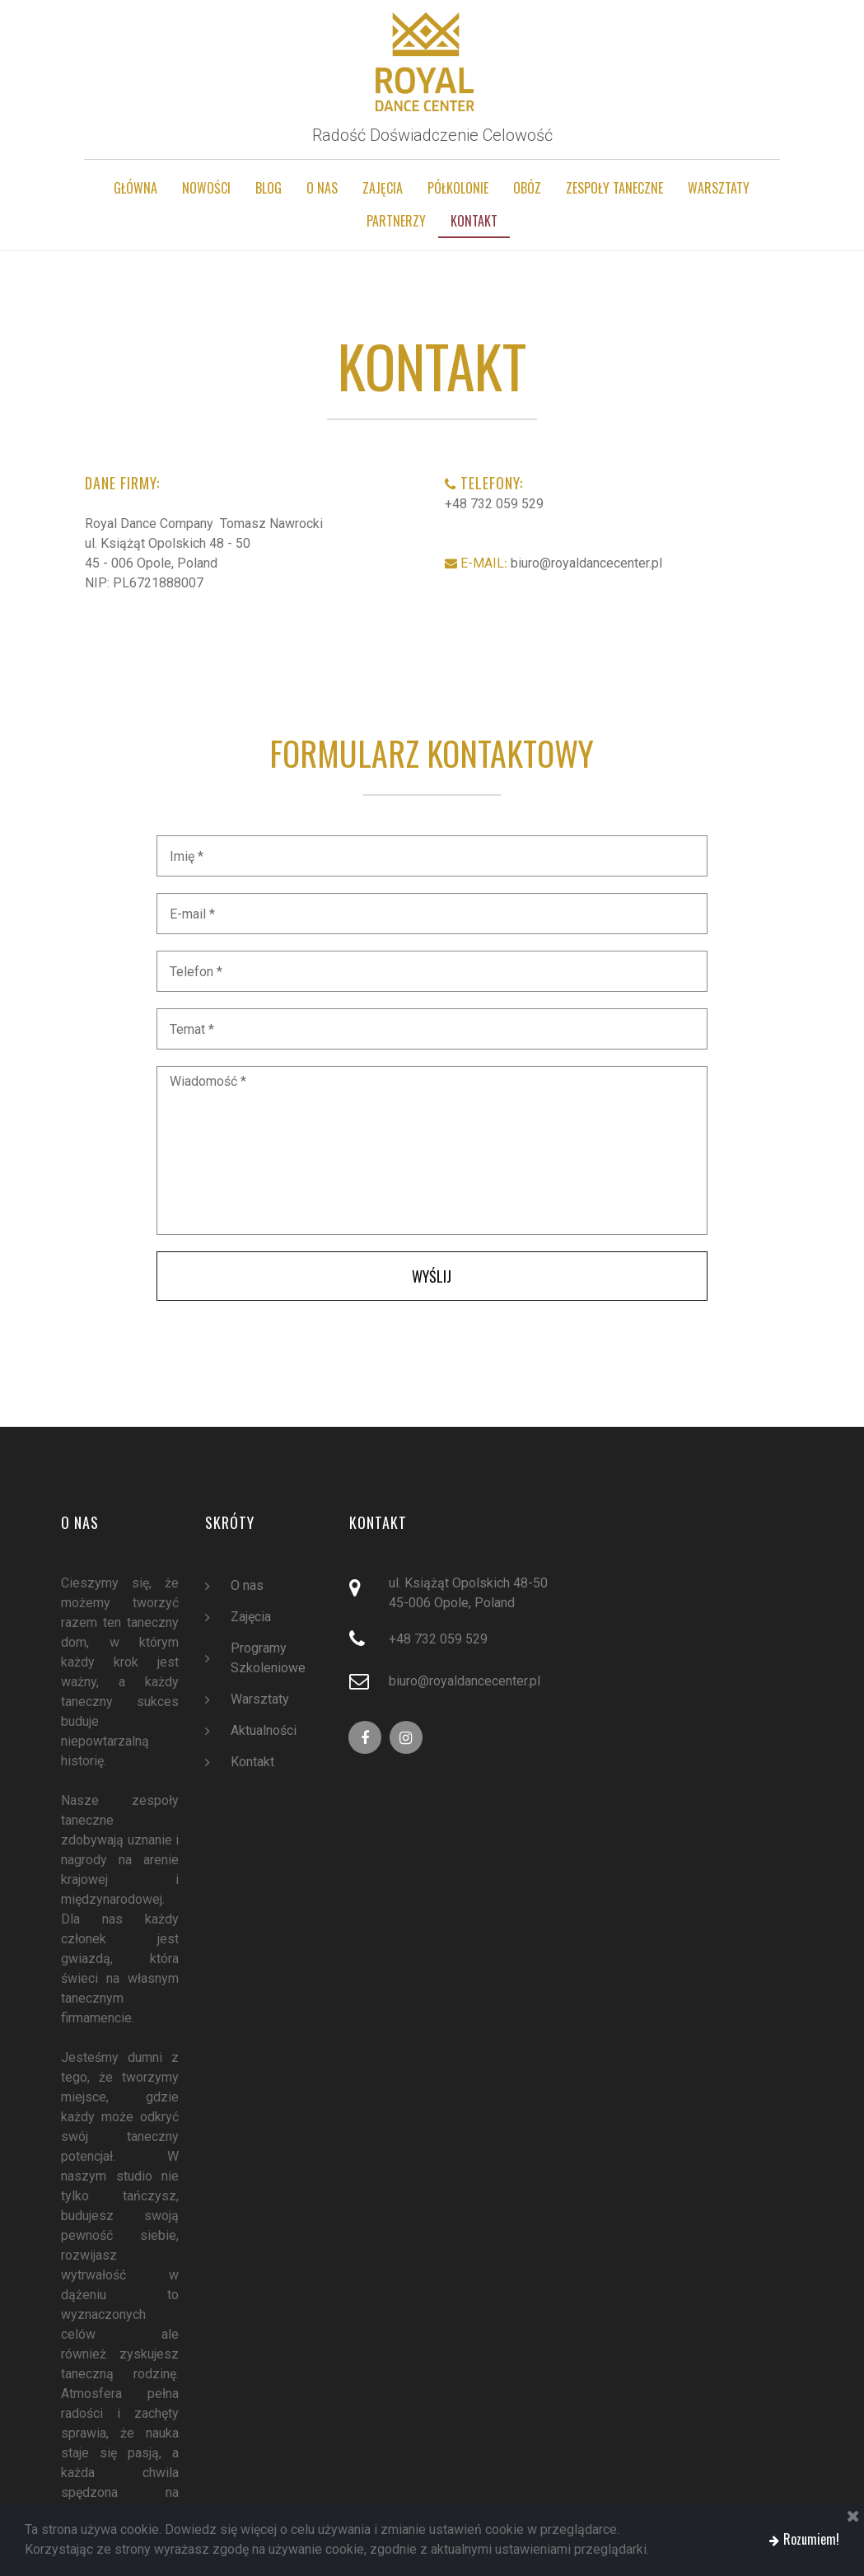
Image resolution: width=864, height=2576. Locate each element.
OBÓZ (527, 188)
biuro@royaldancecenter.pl (581, 564)
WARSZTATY (719, 188)
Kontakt (252, 1763)
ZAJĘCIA (382, 188)
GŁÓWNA (135, 188)
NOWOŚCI (206, 188)
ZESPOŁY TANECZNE (614, 188)
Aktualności (263, 1732)
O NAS (322, 188)
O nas (247, 1587)
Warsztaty (259, 1701)
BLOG (268, 188)
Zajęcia (250, 1618)
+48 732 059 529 (494, 505)
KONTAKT (474, 221)
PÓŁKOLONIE (457, 188)
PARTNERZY (396, 221)
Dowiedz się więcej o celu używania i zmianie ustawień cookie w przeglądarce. (387, 2529)
